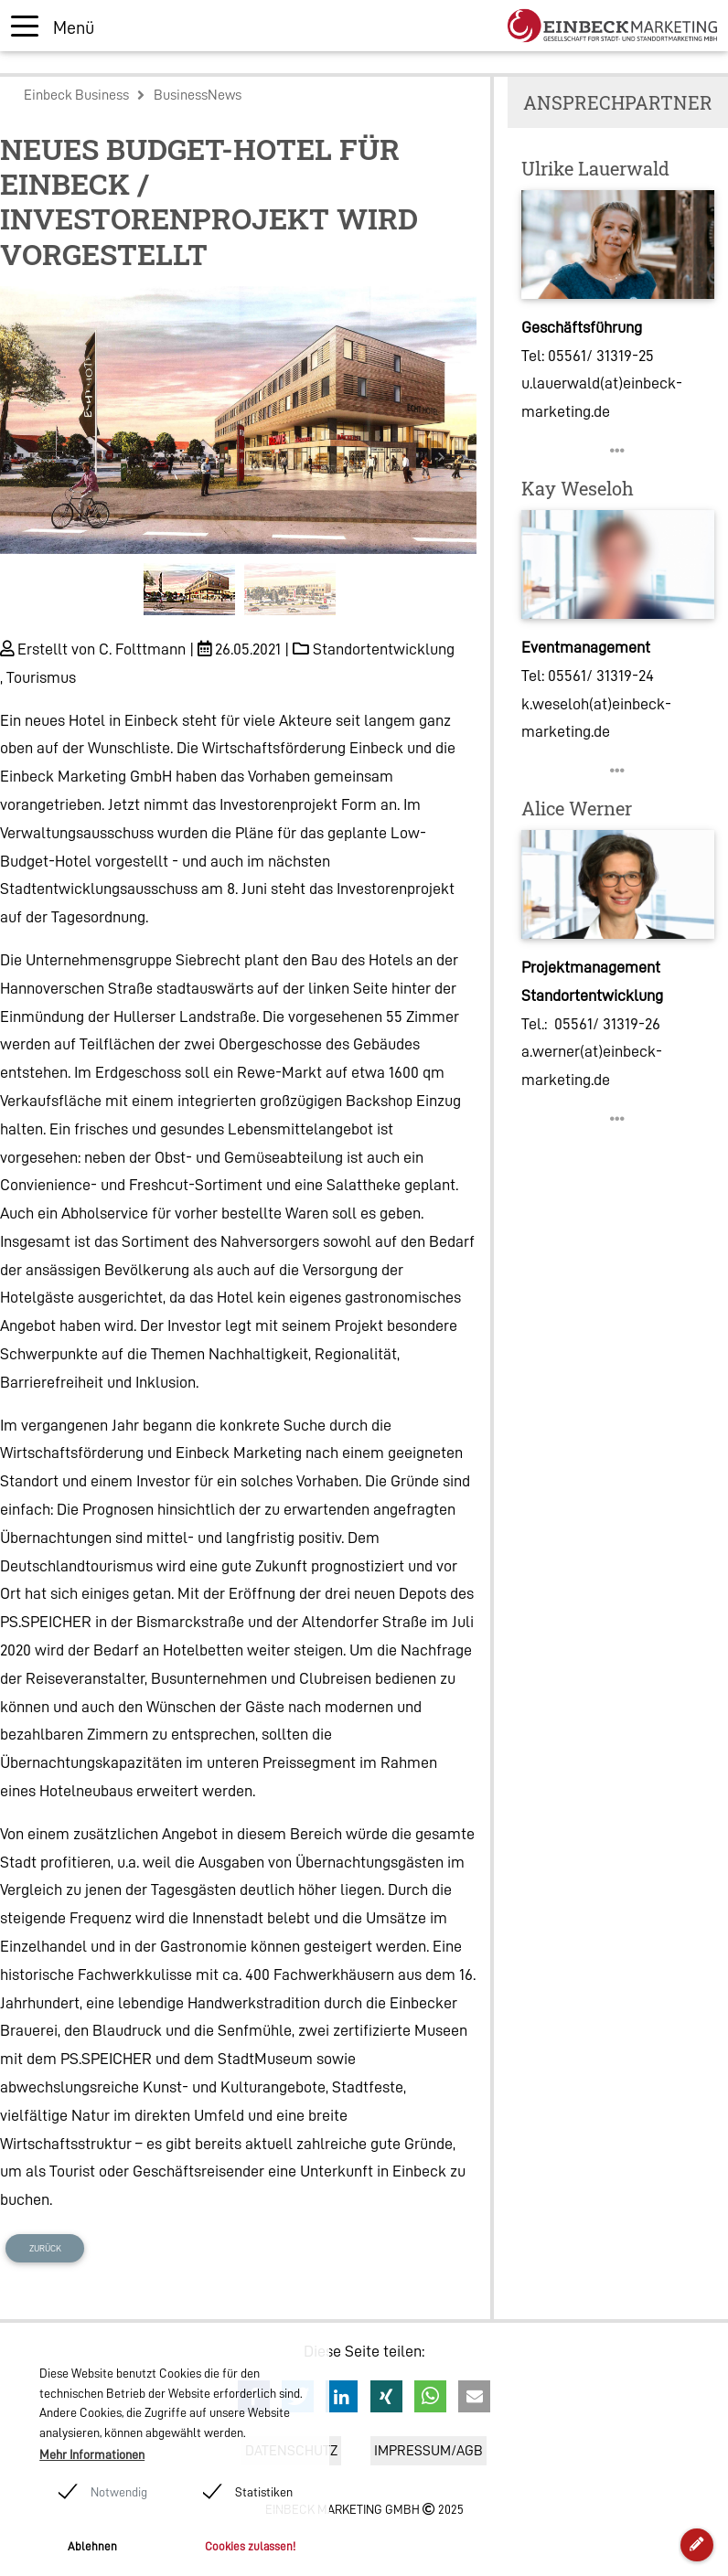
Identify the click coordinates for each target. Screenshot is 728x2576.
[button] (35, 457)
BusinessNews (197, 95)
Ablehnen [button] (92, 2546)
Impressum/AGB (428, 2450)
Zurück (45, 2248)
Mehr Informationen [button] (92, 2454)
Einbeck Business (76, 95)
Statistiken (264, 2492)
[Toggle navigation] (52, 26)
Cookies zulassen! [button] (250, 2546)
